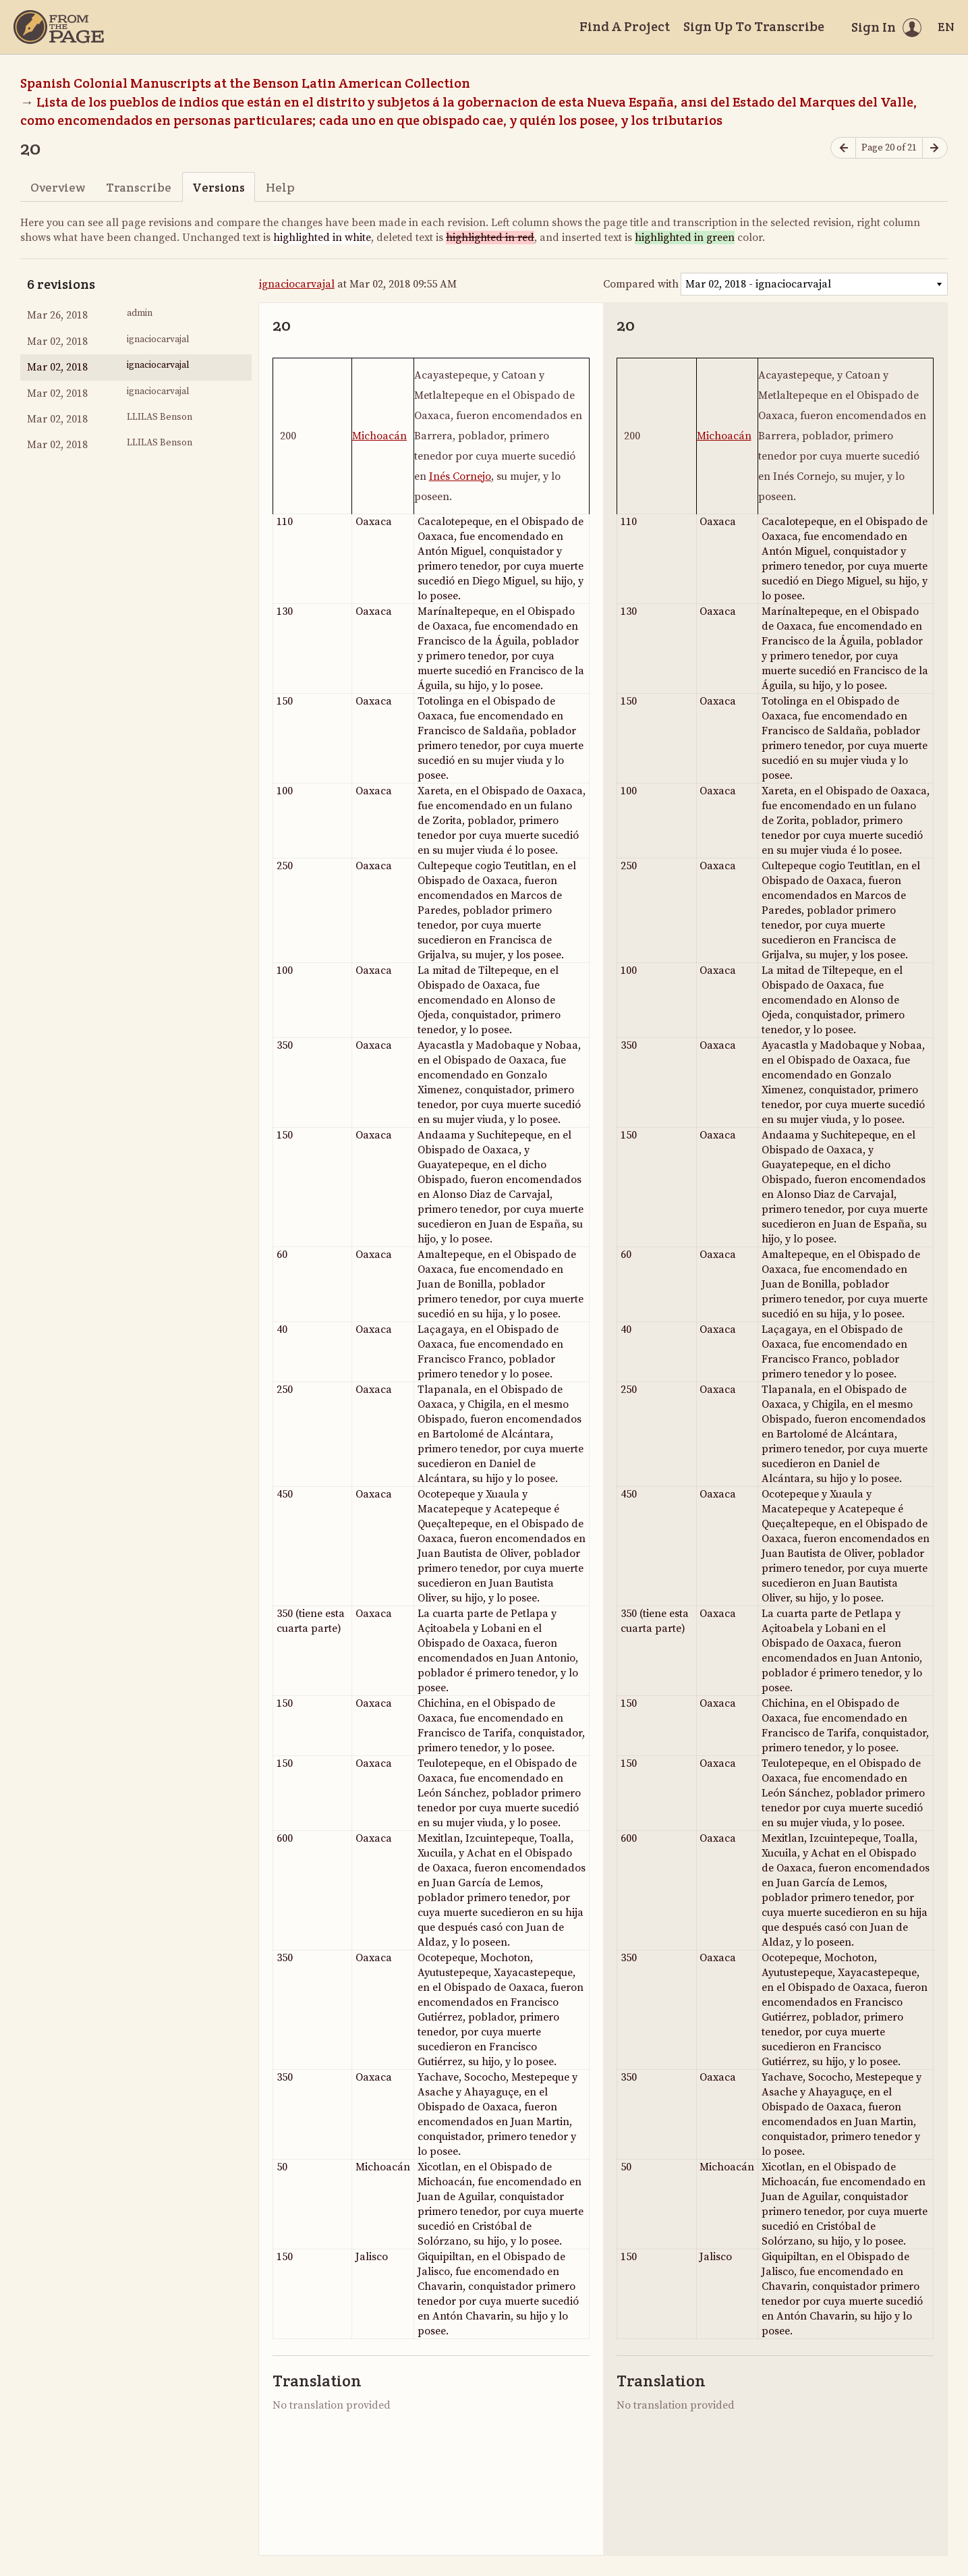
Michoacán (379, 436)
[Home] (58, 27)
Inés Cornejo (460, 476)
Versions (218, 187)
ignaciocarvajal (297, 284)
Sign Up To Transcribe (753, 26)
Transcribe (138, 187)
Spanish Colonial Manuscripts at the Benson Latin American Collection (245, 83)
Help (280, 187)
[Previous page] (843, 148)
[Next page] (935, 148)
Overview (57, 187)
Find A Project (624, 26)
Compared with (641, 284)
